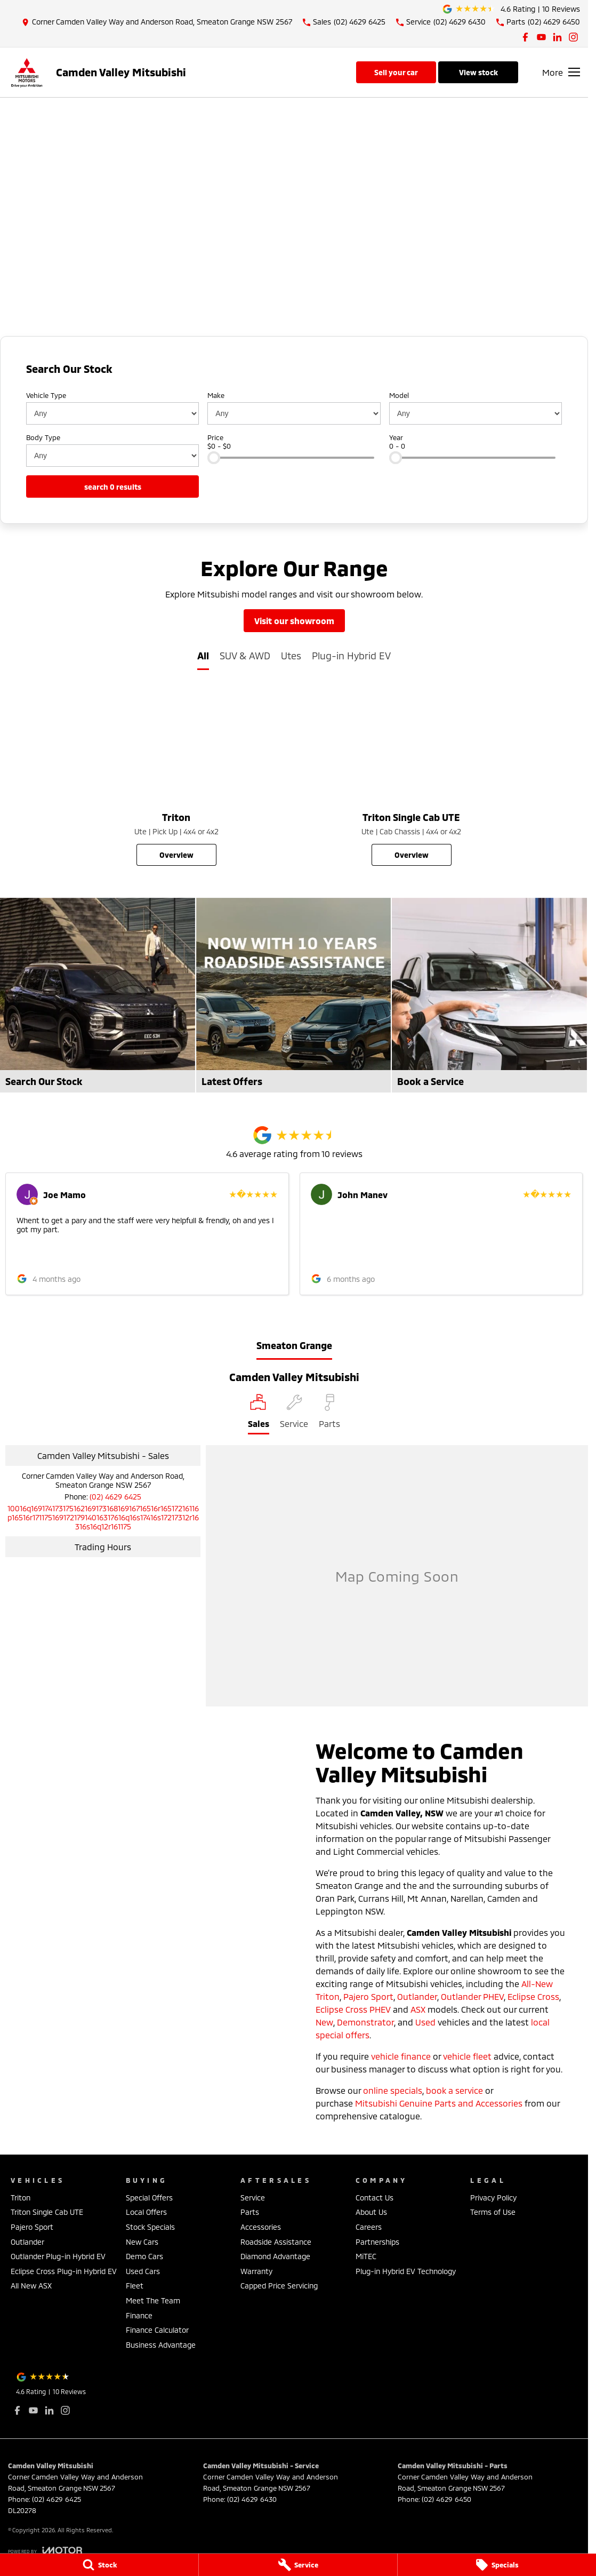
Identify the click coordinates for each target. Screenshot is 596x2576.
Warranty (256, 2271)
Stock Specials (150, 2226)
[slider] (213, 457)
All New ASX (31, 2285)
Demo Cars (144, 2256)
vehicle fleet (467, 2056)
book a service (454, 2090)
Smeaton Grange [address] (294, 1345)
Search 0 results (112, 486)
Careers (369, 2226)
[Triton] (176, 777)
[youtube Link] (541, 37)
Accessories (260, 2226)
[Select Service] (294, 1414)
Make (215, 395)
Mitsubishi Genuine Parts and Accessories (438, 2103)
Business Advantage (161, 2344)
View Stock (478, 72)
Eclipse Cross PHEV (353, 2009)
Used (425, 2022)
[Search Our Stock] (97, 995)
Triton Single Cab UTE (47, 2211)
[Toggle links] (45, 2550)
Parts (249, 2211)
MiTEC (366, 2256)
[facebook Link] (525, 37)
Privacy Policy (493, 2197)
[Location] (258, 1414)
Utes (291, 655)
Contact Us (374, 2197)
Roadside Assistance (275, 2241)
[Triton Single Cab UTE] (411, 777)
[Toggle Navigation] (561, 72)
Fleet (134, 2285)
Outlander (417, 1996)
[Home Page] (26, 72)
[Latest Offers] (293, 995)
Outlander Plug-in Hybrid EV (58, 2256)
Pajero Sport (368, 1996)
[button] (147, 1234)
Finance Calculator (157, 2329)
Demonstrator (365, 2022)
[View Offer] (294, 277)
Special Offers (149, 2197)
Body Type (43, 437)
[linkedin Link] (557, 37)
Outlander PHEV (472, 1996)
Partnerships (377, 2241)
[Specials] (497, 2565)
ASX (417, 2009)
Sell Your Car (396, 72)
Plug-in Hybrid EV (351, 655)
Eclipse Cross (533, 1996)
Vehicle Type (46, 395)
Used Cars (143, 2271)
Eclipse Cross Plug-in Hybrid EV (64, 2271)
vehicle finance (401, 2056)
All (203, 655)
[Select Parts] (329, 1414)
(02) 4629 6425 (115, 1496)
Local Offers (146, 2211)
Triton (20, 2197)
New (324, 2022)
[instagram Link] (573, 37)
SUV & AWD (245, 655)
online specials (392, 2090)
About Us (371, 2211)
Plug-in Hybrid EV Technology (406, 2271)
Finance (139, 2315)
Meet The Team (153, 2300)
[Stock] (99, 2565)
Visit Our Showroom (294, 621)
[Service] (298, 2565)
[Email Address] (103, 1517)
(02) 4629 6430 (252, 2499)
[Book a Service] (489, 995)
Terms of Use (493, 2211)
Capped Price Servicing (279, 2285)
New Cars (142, 2241)
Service (252, 2197)
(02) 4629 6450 (446, 2499)
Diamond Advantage (275, 2256)
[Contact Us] (157, 22)
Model (399, 395)
